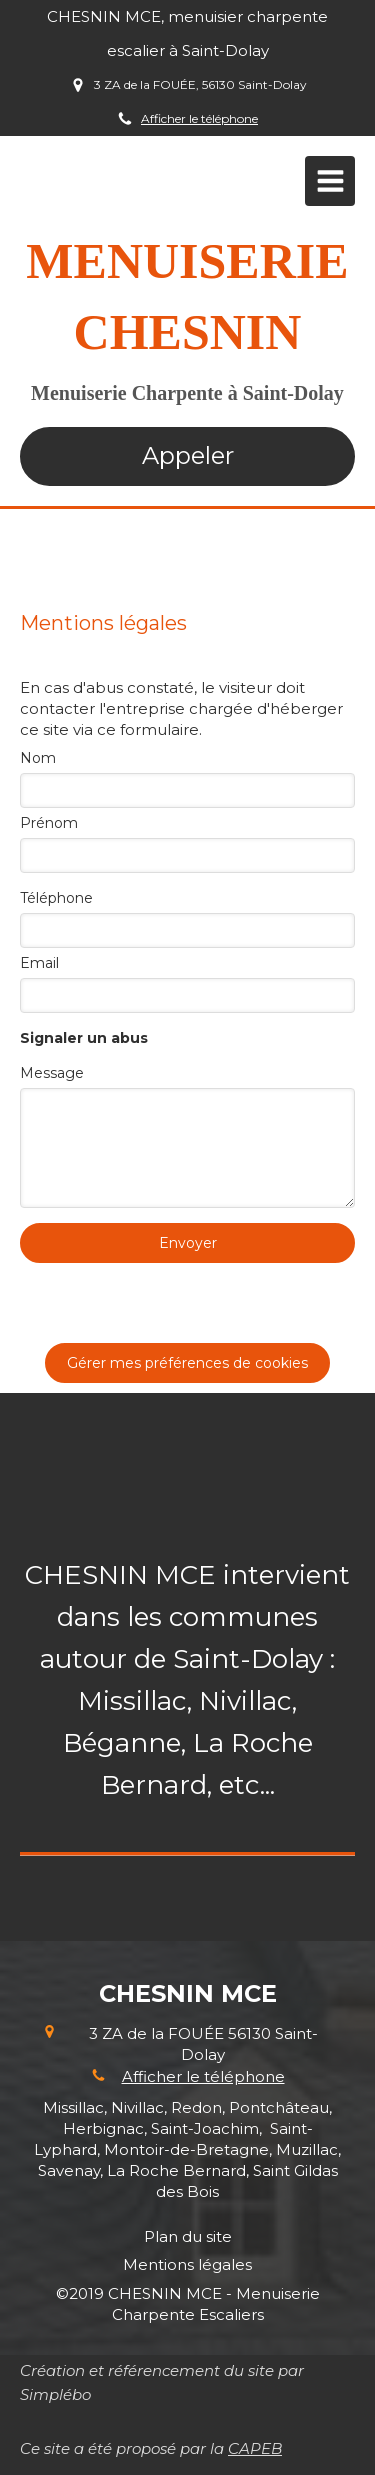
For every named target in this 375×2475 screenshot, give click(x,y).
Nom (38, 758)
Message (52, 1073)
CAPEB (255, 2448)
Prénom (49, 823)
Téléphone (56, 898)
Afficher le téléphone (199, 118)
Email (39, 963)
